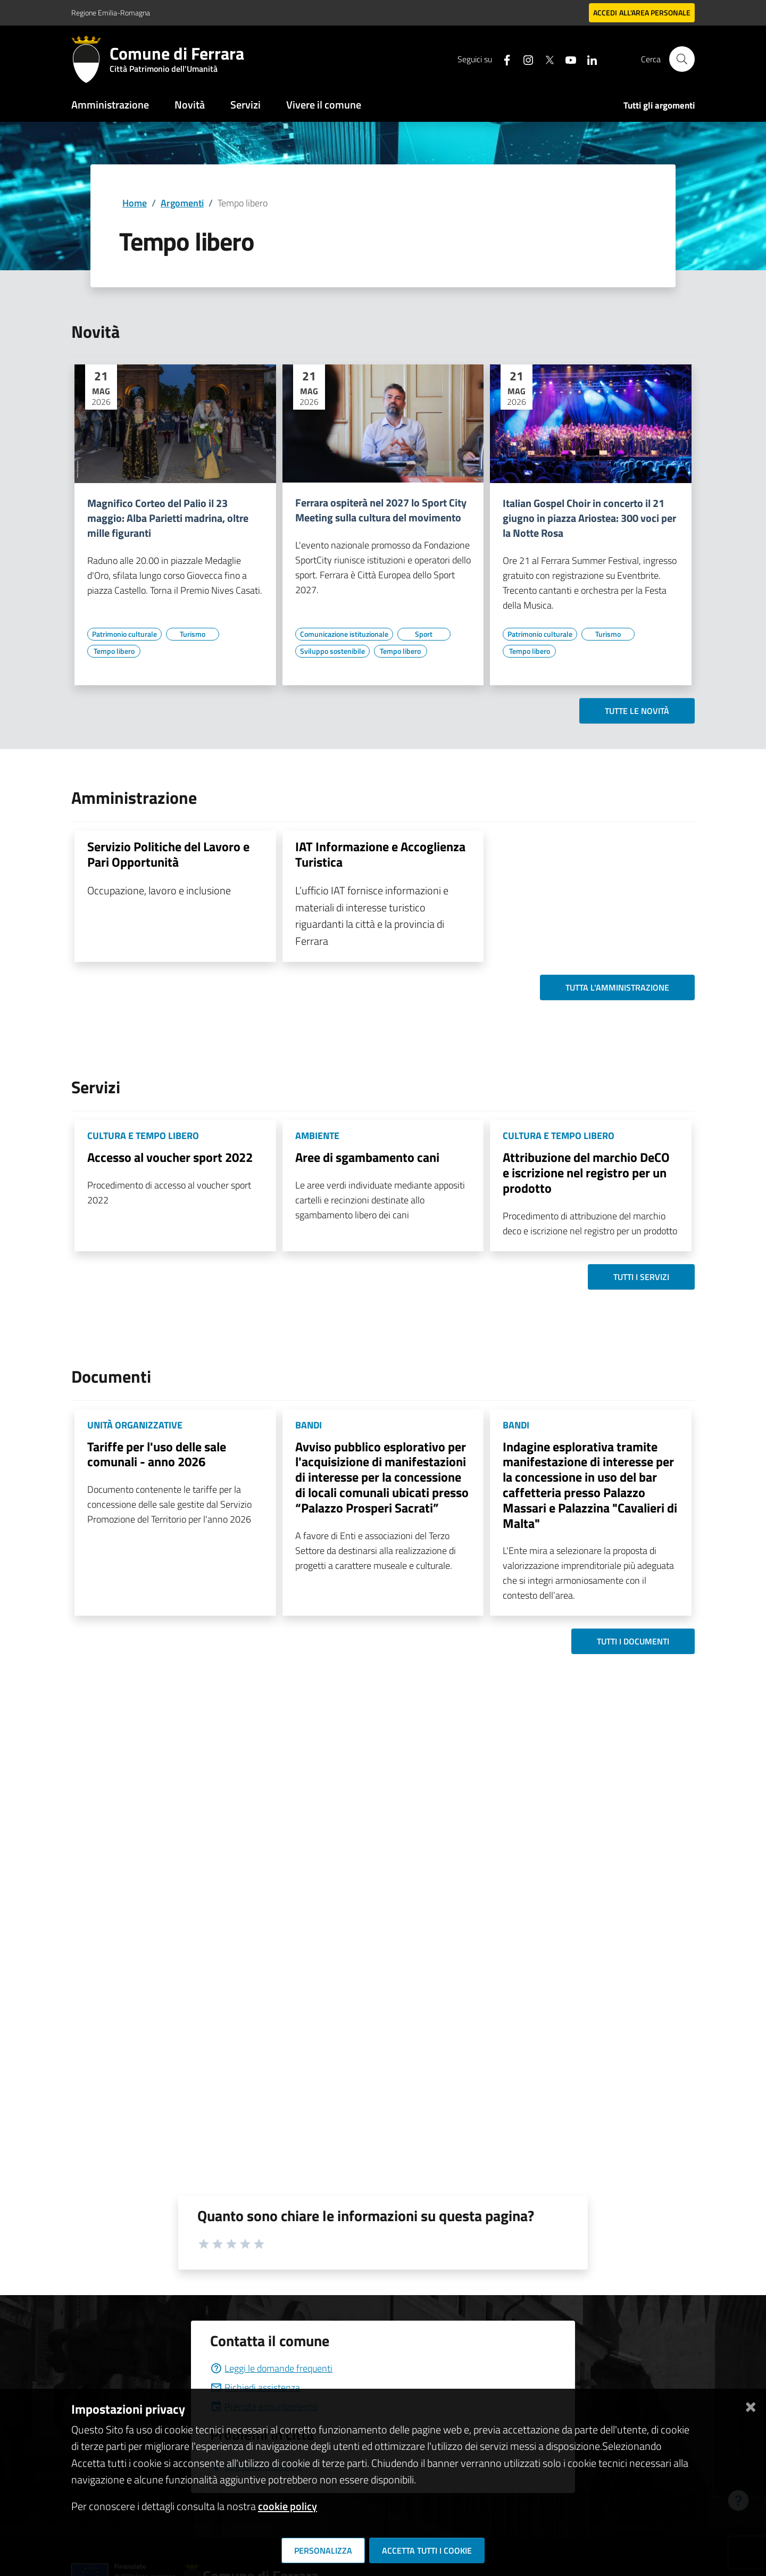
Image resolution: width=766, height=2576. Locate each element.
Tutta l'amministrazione (617, 987)
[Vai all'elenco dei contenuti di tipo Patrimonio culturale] (124, 634)
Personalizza (323, 2550)
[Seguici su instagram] (524, 59)
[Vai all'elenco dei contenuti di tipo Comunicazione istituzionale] (344, 634)
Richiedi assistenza (255, 2387)
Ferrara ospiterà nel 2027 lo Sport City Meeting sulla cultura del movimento (381, 510)
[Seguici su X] (545, 59)
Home (134, 203)
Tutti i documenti (633, 1641)
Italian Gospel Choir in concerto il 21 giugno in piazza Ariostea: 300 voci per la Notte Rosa (589, 518)
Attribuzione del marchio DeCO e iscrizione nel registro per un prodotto (586, 1173)
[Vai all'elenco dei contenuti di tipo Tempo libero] (113, 651)
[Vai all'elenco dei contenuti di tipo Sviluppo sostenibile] (332, 651)
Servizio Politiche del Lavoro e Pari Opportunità (168, 854)
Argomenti (182, 203)
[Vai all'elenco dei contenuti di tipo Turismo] (192, 634)
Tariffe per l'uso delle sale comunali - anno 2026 (156, 1454)
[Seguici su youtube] (566, 59)
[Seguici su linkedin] (587, 59)
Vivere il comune (323, 104)
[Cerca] (682, 59)
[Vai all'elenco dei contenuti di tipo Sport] (424, 634)
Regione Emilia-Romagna (110, 12)
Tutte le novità (637, 710)
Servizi (245, 104)
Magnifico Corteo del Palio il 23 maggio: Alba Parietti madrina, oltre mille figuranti (167, 518)
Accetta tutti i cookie (427, 2550)
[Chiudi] (750, 2405)
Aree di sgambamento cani (367, 1157)
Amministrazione (110, 104)
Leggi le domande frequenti (271, 2368)
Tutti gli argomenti (659, 105)
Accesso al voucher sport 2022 (170, 1157)
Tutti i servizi (641, 1276)
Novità (189, 104)
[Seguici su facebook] (502, 59)
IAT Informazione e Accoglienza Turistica (380, 854)
